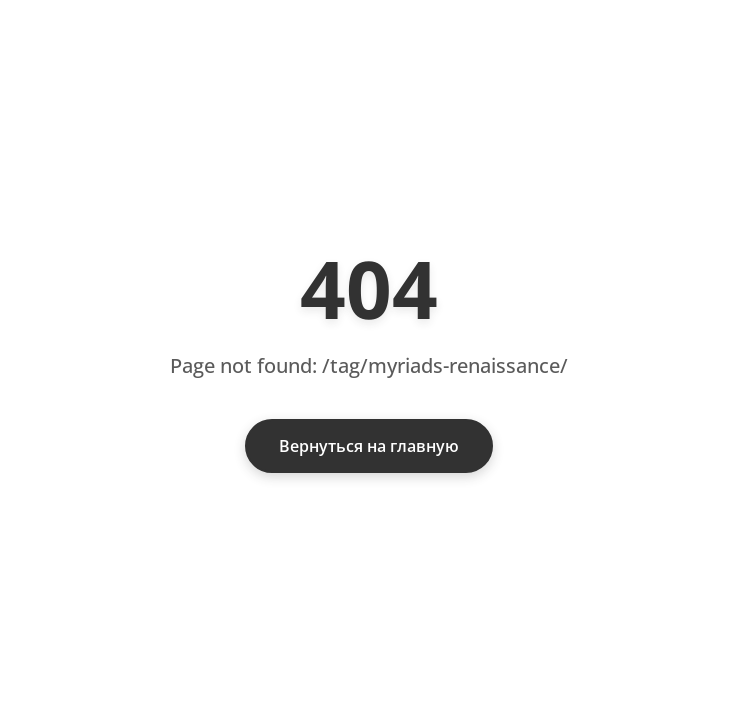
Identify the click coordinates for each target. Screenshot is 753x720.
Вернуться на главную (369, 446)
